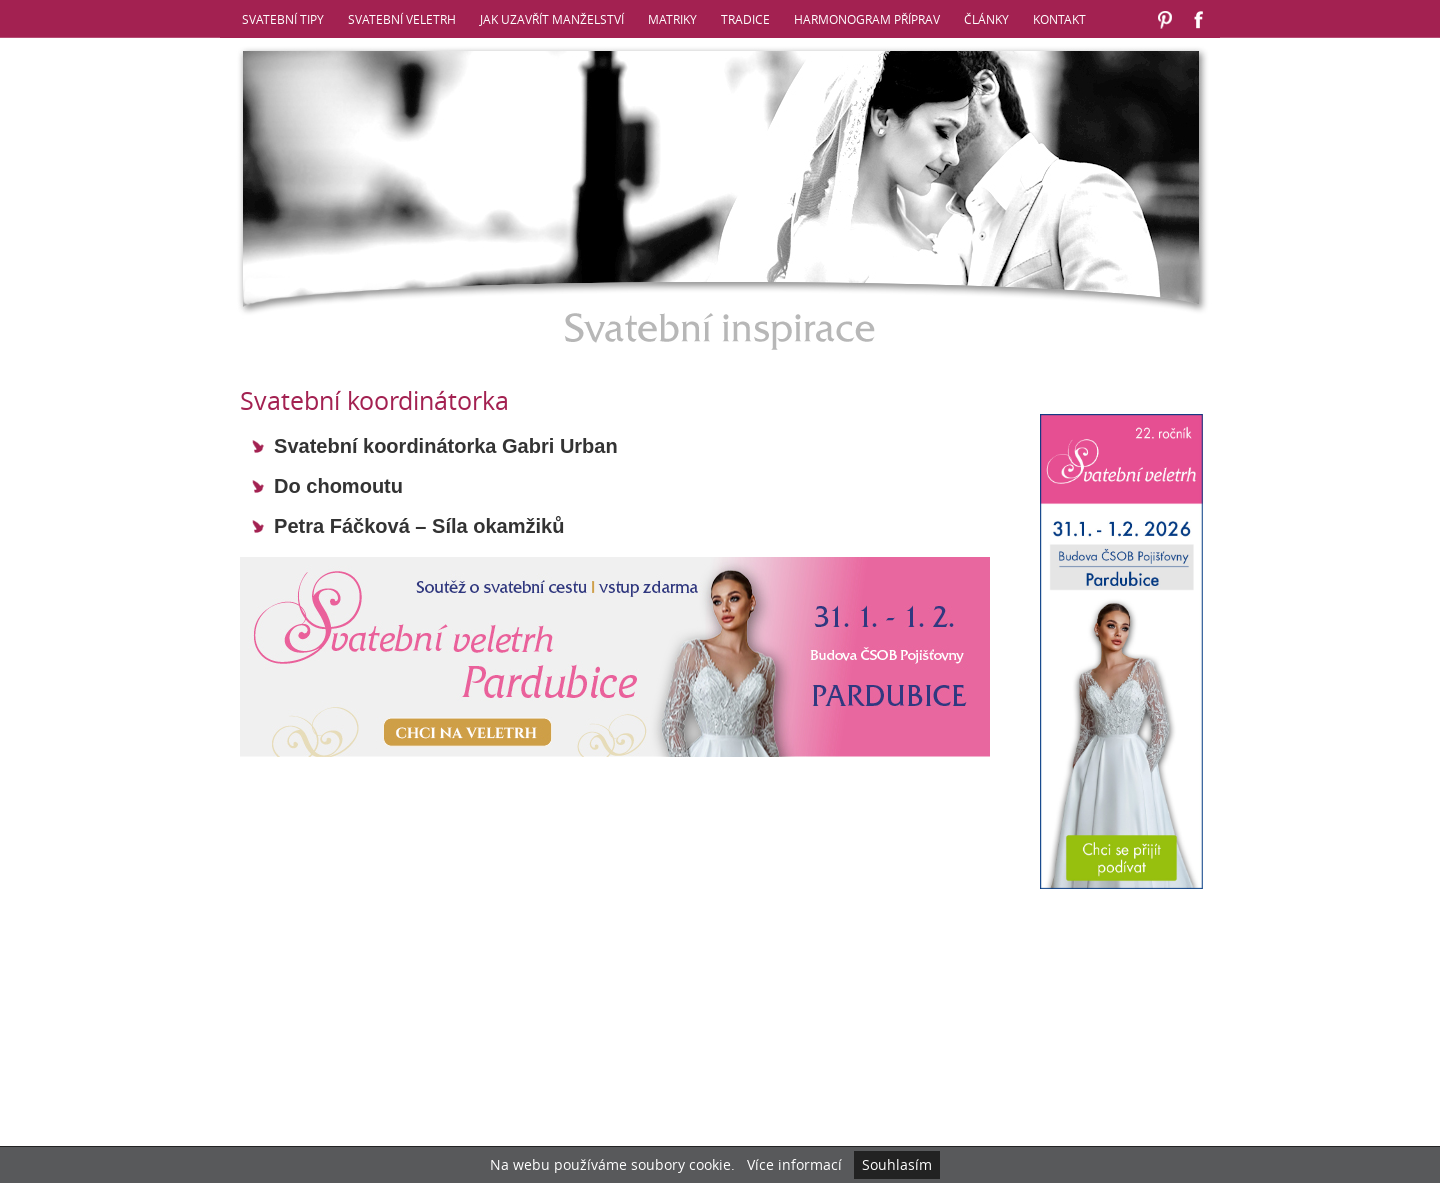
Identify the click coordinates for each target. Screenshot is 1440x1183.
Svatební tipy (283, 19)
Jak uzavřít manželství (552, 19)
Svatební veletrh (402, 19)
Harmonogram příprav (867, 19)
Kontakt (1059, 19)
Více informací (794, 1164)
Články (986, 19)
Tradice (745, 19)
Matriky (672, 19)
